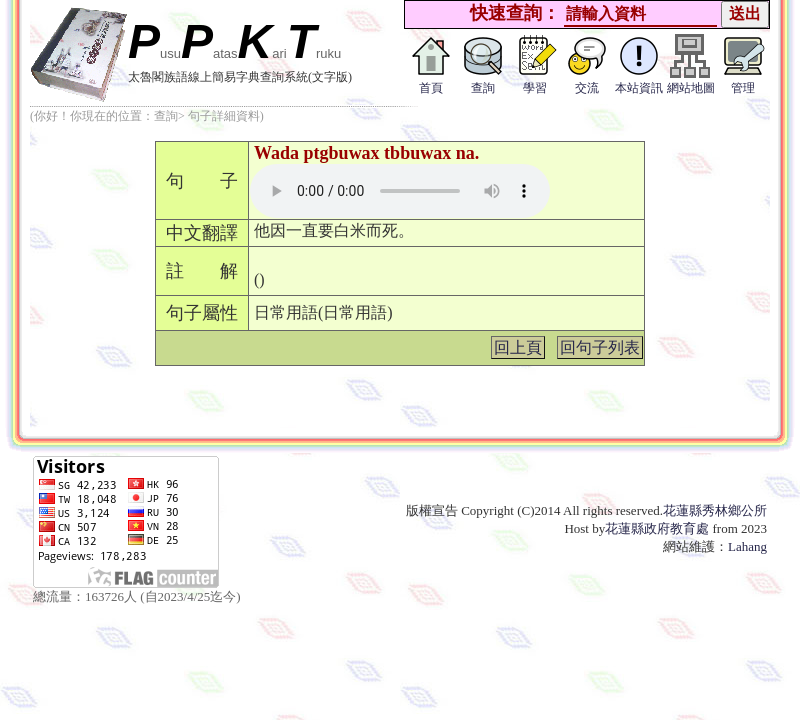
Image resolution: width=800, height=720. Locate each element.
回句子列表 (600, 347)
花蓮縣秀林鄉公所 (715, 510)
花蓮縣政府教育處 (657, 528)
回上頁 (518, 347)
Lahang (747, 546)
